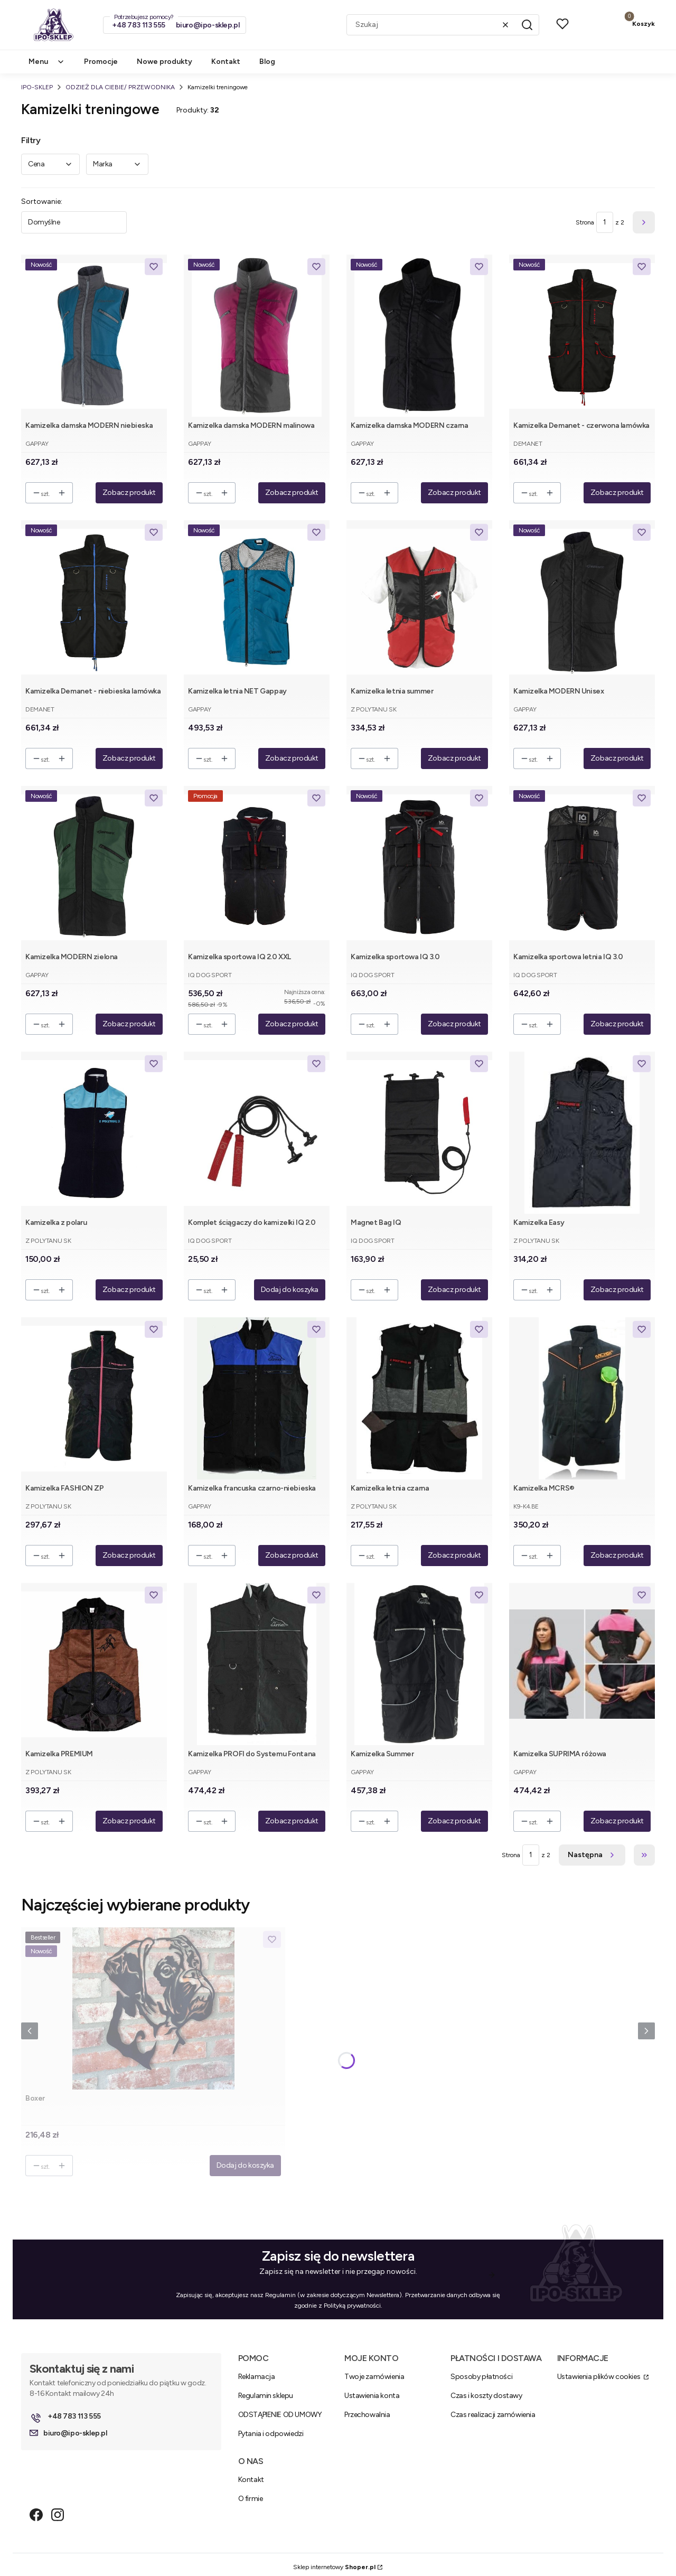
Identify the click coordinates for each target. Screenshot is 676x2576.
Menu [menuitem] (47, 61)
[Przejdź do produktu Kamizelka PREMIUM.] (94, 1664)
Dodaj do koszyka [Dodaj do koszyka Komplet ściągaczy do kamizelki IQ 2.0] (289, 1289)
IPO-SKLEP (37, 87)
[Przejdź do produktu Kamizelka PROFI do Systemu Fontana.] (257, 1664)
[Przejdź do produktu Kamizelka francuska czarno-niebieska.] (257, 1398)
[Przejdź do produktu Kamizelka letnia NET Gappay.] (257, 601)
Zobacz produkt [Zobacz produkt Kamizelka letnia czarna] (454, 1555)
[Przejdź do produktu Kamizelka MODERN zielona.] (94, 867)
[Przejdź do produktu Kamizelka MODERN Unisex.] (582, 601)
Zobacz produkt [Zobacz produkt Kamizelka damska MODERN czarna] (454, 492)
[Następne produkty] (592, 1855)
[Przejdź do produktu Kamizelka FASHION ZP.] (94, 1398)
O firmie (250, 2498)
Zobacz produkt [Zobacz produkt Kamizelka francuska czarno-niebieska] (291, 1555)
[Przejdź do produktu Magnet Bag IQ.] (419, 1133)
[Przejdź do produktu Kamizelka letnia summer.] (419, 601)
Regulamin (280, 2295)
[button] (527, 25)
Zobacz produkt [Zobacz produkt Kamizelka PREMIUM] (129, 1820)
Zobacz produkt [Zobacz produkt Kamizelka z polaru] (129, 1289)
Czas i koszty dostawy (486, 2395)
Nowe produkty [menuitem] (164, 61)
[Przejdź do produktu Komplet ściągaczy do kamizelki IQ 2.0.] (257, 1133)
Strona (585, 222)
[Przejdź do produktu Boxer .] (153, 2008)
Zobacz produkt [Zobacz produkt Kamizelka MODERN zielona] (129, 1023)
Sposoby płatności (481, 2376)
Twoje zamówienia (374, 2376)
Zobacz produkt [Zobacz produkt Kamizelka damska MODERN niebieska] (129, 492)
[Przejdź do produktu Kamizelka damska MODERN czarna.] (419, 336)
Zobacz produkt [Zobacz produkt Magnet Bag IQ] (454, 1289)
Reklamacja (256, 2376)
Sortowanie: (41, 201)
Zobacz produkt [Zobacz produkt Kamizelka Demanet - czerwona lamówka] (617, 492)
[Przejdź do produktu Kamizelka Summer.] (419, 1664)
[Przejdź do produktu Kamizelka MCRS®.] (582, 1398)
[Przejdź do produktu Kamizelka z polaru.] (94, 1133)
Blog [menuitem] (267, 61)
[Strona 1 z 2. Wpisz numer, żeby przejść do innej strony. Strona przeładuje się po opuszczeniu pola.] (604, 222)
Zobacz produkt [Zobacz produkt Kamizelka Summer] (454, 1820)
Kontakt (251, 2479)
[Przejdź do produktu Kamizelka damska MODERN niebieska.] (94, 336)
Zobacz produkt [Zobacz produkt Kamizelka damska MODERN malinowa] (291, 492)
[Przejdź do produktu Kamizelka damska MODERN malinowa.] (257, 336)
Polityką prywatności (352, 2305)
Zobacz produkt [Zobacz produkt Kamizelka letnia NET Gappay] (291, 758)
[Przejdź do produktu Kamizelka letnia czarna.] (419, 1398)
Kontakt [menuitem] (225, 61)
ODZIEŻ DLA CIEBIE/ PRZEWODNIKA (120, 87)
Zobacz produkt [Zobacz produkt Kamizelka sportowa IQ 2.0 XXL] (291, 1023)
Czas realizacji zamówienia (492, 2414)
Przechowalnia (367, 2414)
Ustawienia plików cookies (599, 2376)
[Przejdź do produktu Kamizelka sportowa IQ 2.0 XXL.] (257, 867)
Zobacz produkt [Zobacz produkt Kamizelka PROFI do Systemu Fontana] (291, 1820)
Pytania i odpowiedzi (271, 2433)
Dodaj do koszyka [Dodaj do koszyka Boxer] (245, 2165)
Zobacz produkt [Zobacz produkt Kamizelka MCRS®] (617, 1555)
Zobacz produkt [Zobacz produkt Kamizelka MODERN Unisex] (617, 758)
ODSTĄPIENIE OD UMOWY (280, 2414)
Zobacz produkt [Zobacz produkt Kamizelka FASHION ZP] (129, 1555)
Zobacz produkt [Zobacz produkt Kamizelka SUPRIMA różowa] (617, 1820)
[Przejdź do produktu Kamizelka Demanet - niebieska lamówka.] (94, 601)
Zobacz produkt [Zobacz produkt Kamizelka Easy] (617, 1289)
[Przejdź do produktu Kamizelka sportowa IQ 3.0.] (419, 867)
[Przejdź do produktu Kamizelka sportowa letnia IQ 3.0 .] (582, 867)
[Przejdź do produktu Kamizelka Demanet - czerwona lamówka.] (582, 336)
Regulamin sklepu (265, 2395)
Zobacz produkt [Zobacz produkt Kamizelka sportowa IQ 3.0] (454, 1023)
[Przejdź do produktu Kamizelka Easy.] (582, 1133)
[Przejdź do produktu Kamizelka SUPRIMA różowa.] (582, 1664)
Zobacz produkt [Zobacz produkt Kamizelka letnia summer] (454, 758)
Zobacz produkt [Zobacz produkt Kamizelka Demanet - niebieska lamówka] (129, 758)
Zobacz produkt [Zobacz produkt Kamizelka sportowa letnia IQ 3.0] (617, 1023)
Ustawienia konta (371, 2395)
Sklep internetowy (334, 2567)
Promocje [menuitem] (101, 61)
